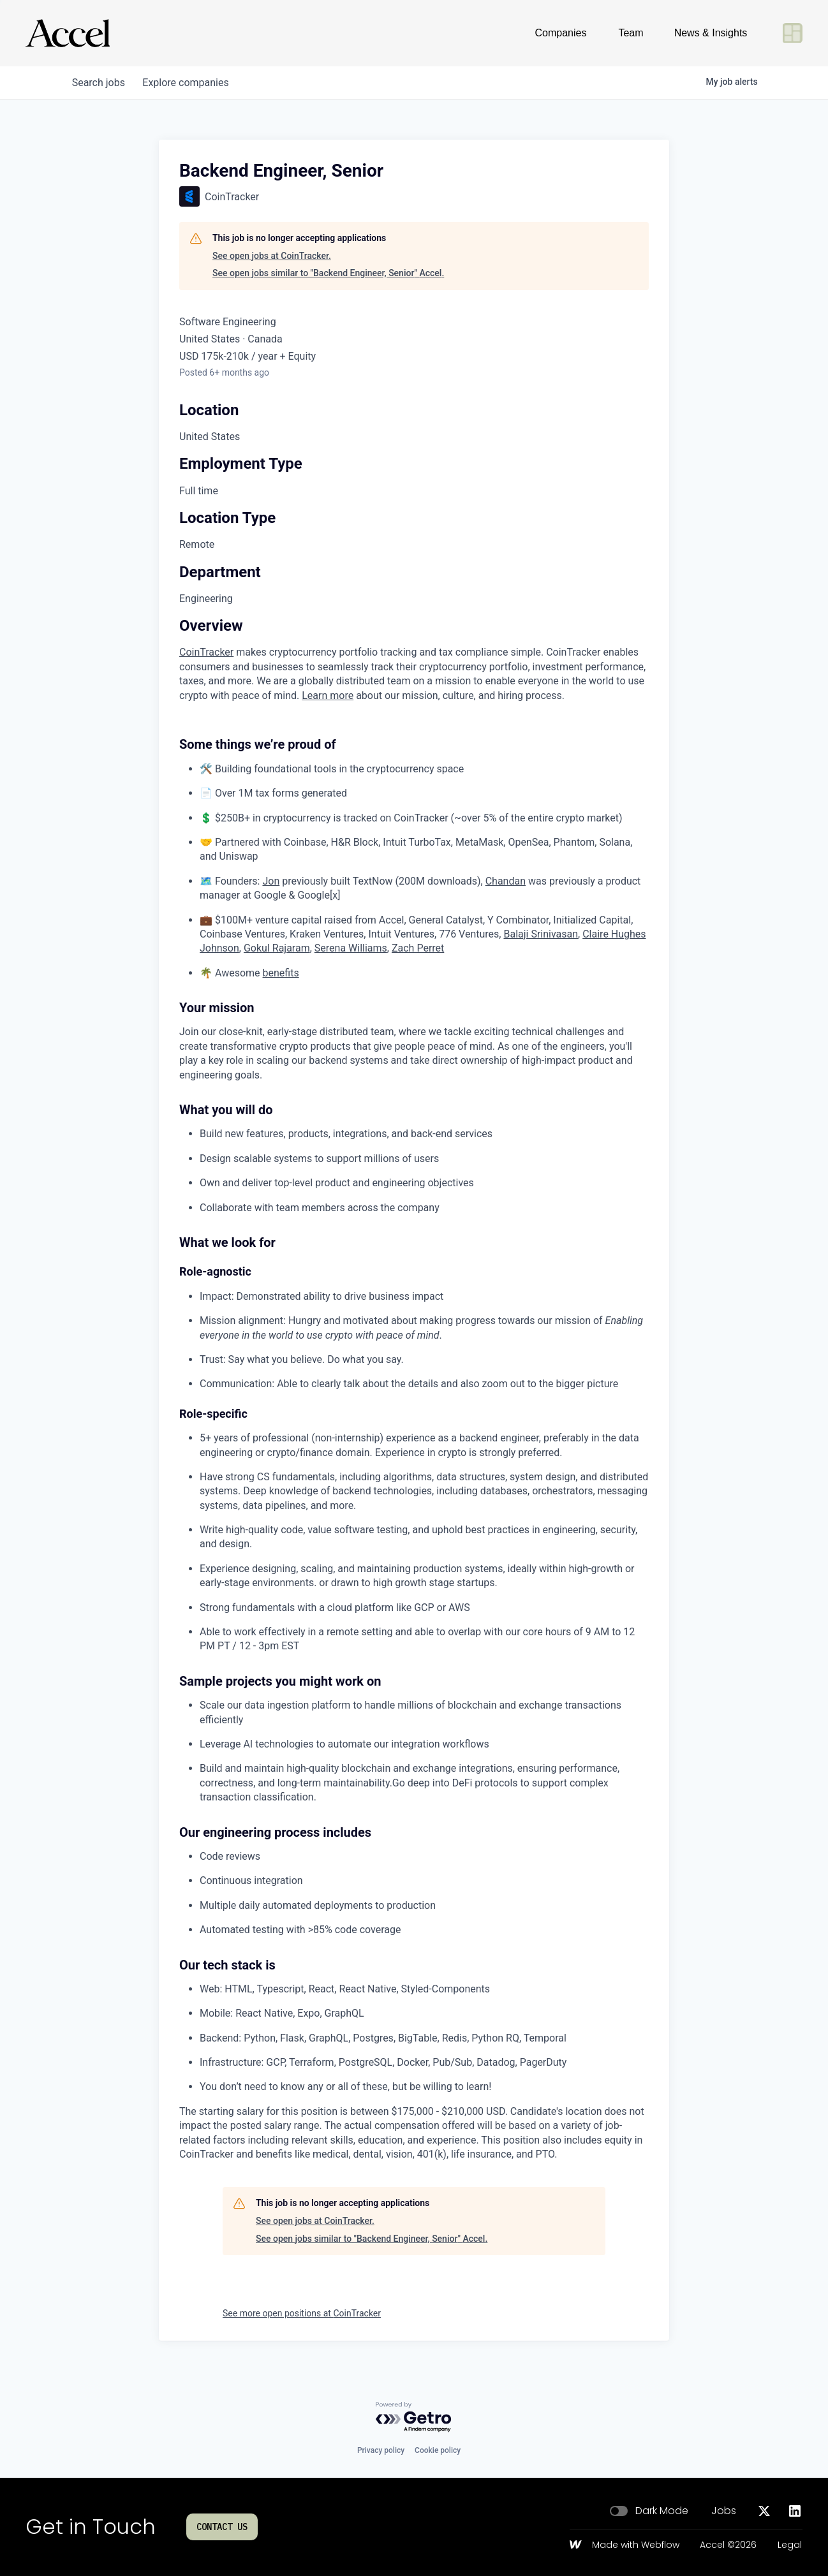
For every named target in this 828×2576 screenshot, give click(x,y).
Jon (270, 881)
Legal (790, 2545)
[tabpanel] (414, 1390)
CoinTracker (206, 652)
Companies (561, 32)
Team (630, 32)
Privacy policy (380, 2450)
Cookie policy (438, 2450)
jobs (99, 83)
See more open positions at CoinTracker (302, 2313)
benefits (281, 973)
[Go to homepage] (68, 33)
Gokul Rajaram (277, 948)
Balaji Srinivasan (540, 934)
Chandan (505, 881)
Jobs (723, 2511)
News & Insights (711, 32)
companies (190, 83)
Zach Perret (418, 948)
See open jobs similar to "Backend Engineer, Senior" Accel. (328, 273)
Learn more (327, 695)
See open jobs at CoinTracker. (271, 256)
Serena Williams (350, 948)
